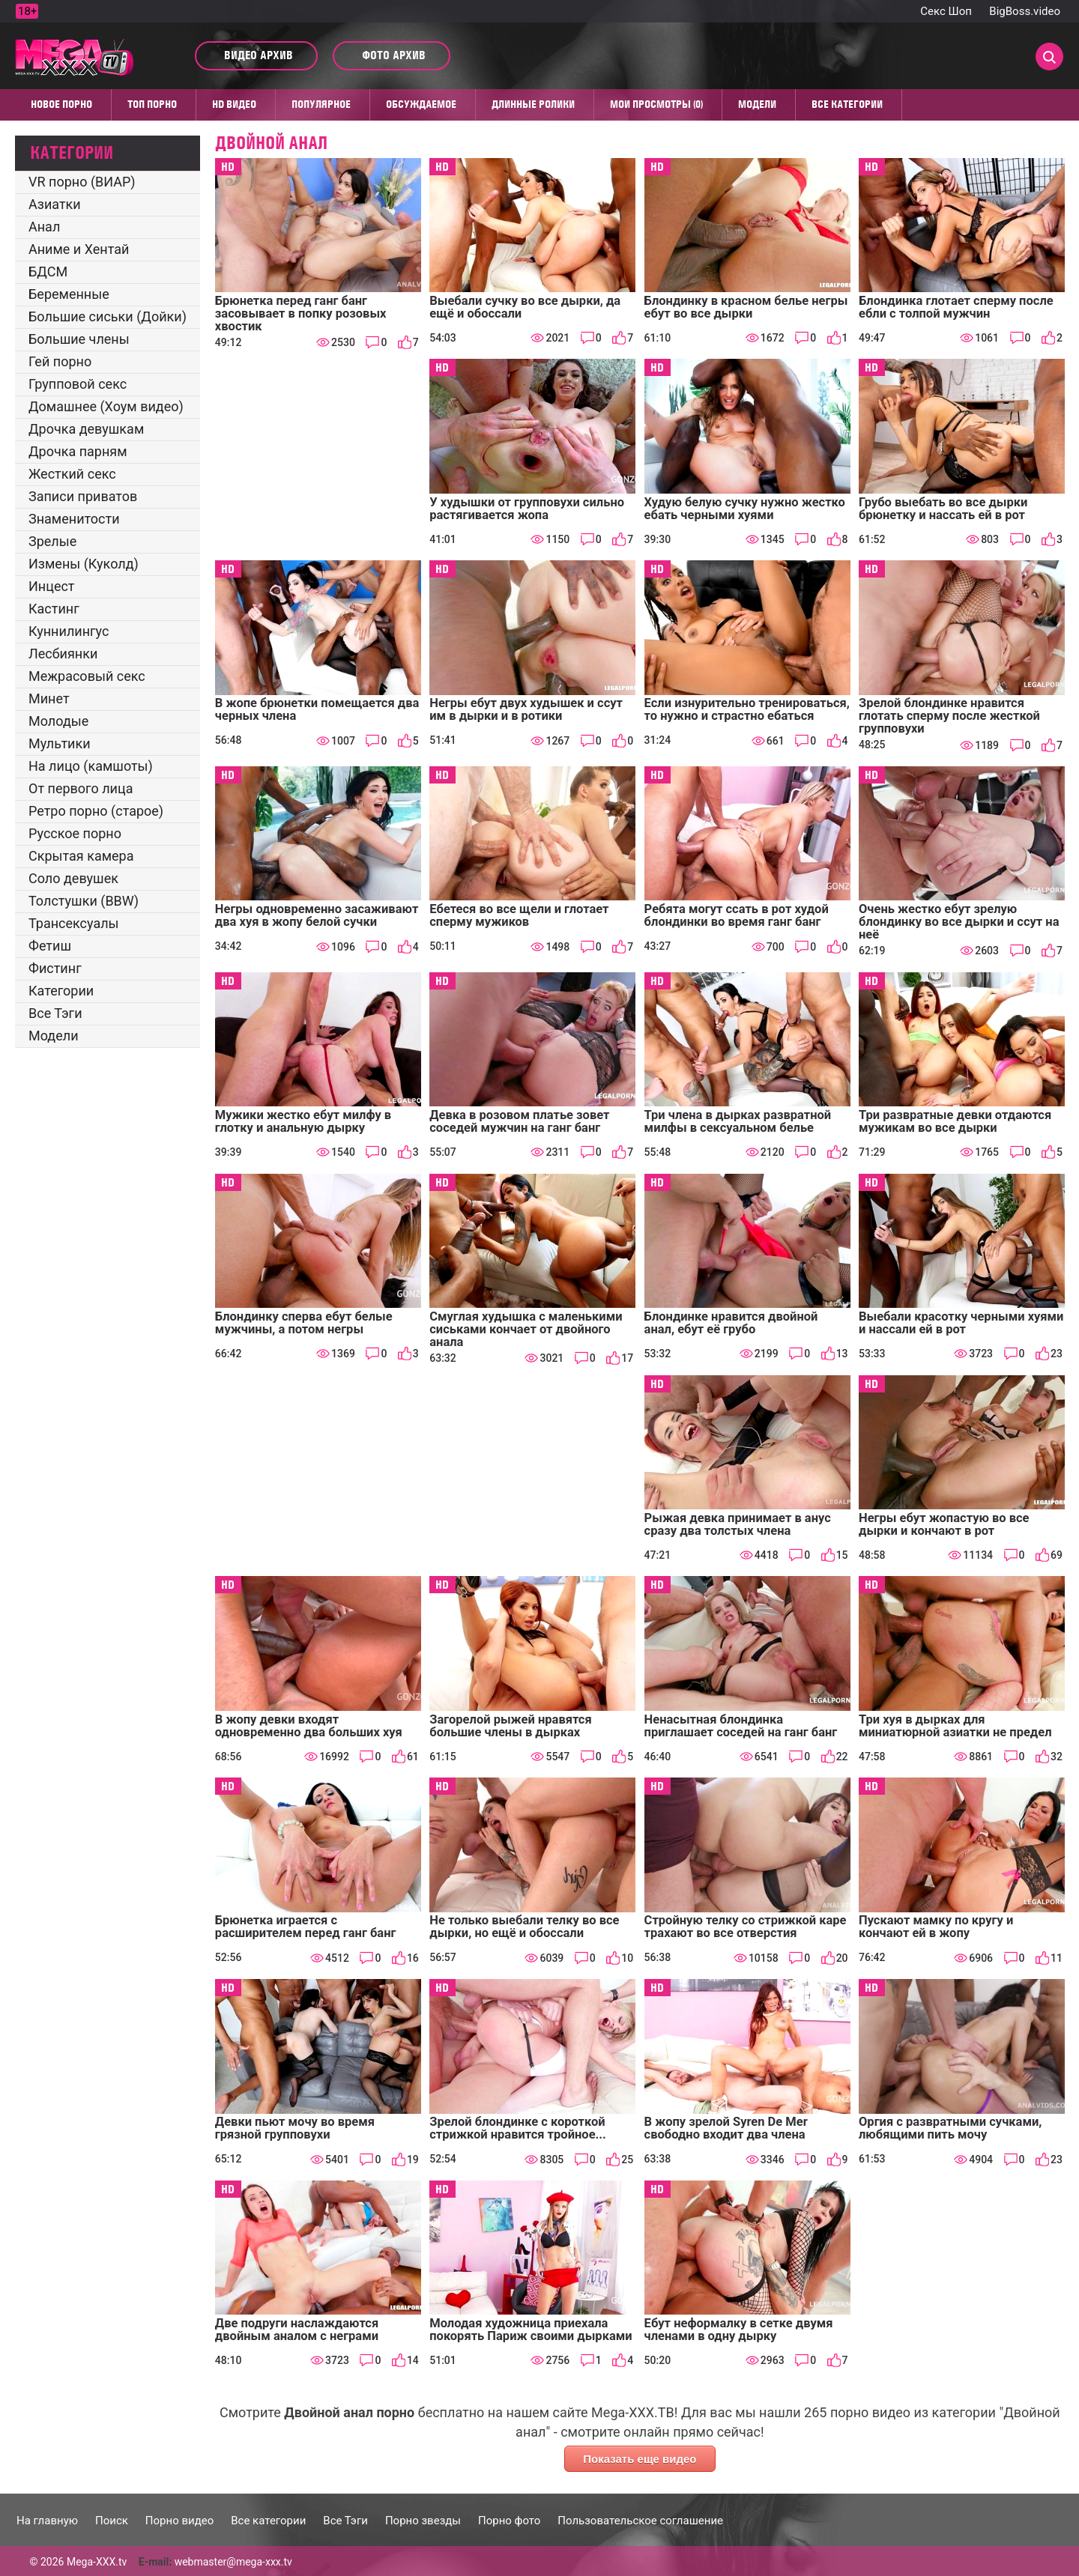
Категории (61, 990)
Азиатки (54, 204)
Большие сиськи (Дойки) (107, 316)
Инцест (51, 586)
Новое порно (61, 104)
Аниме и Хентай (78, 249)
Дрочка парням (77, 451)
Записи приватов (82, 496)
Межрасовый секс (86, 676)
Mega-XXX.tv (97, 2562)
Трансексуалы (73, 923)
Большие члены (79, 339)
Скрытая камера (81, 856)
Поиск (111, 2520)
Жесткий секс (72, 474)
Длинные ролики (533, 104)
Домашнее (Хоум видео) (106, 406)
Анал (44, 226)
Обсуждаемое (421, 104)
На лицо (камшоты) (90, 766)
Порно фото (509, 2520)
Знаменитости (74, 519)
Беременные (68, 294)
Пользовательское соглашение (640, 2520)
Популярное (321, 104)
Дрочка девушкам (86, 429)
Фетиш (49, 946)
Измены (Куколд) (83, 564)
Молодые (58, 721)
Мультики (59, 743)
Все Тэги (55, 1013)
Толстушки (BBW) (83, 901)
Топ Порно (152, 104)
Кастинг (53, 608)
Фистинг (55, 968)
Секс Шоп (946, 11)
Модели (757, 104)
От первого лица (80, 788)
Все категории (847, 104)
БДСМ (47, 271)
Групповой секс (77, 384)
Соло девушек (73, 878)
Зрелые (52, 541)
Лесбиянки (62, 653)
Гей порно (59, 361)
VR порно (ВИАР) (82, 182)
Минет (49, 698)
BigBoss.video (1024, 11)
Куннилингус (68, 631)
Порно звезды (423, 2520)
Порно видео (179, 2520)
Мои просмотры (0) (656, 104)
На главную (47, 2520)
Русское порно (74, 833)
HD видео (234, 104)
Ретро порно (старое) (95, 811)
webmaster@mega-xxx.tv (233, 2562)
